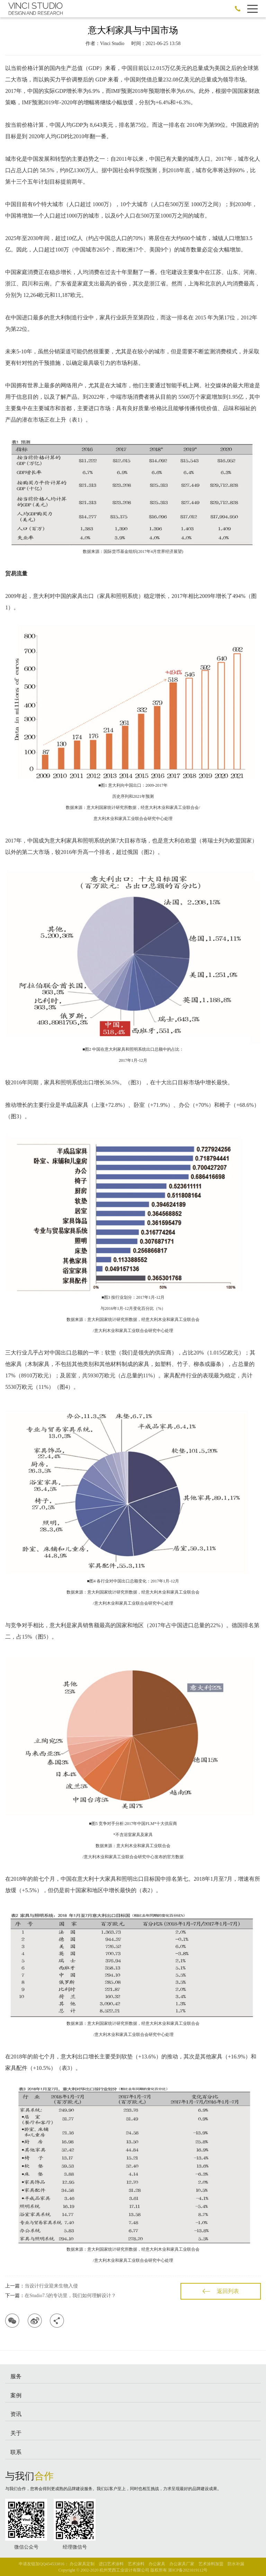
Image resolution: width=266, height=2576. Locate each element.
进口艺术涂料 (111, 2563)
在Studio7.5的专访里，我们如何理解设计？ (70, 2295)
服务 (15, 2376)
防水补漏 (236, 2563)
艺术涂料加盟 (210, 2563)
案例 (15, 2395)
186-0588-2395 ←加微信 (237, 8)
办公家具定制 (82, 2563)
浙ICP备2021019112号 (187, 2570)
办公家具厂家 (181, 2563)
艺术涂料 (136, 2563)
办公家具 (157, 2563)
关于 (15, 2433)
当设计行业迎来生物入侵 (51, 2285)
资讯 (15, 2414)
